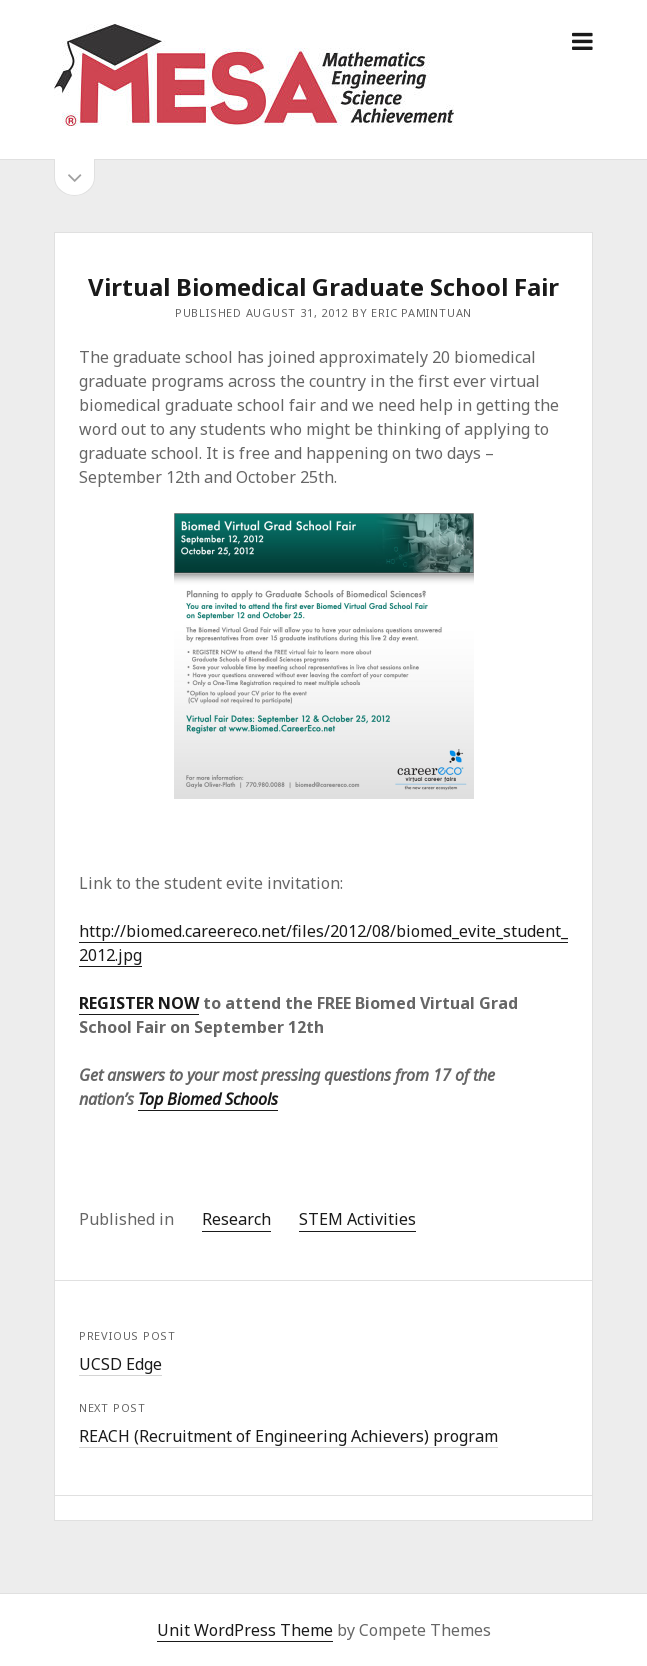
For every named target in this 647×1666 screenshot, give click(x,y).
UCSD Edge (120, 1364)
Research (236, 1219)
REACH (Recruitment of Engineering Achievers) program (288, 1436)
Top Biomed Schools (208, 1099)
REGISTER (116, 1003)
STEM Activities (357, 1219)
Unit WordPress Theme (245, 1630)
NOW (176, 1003)
